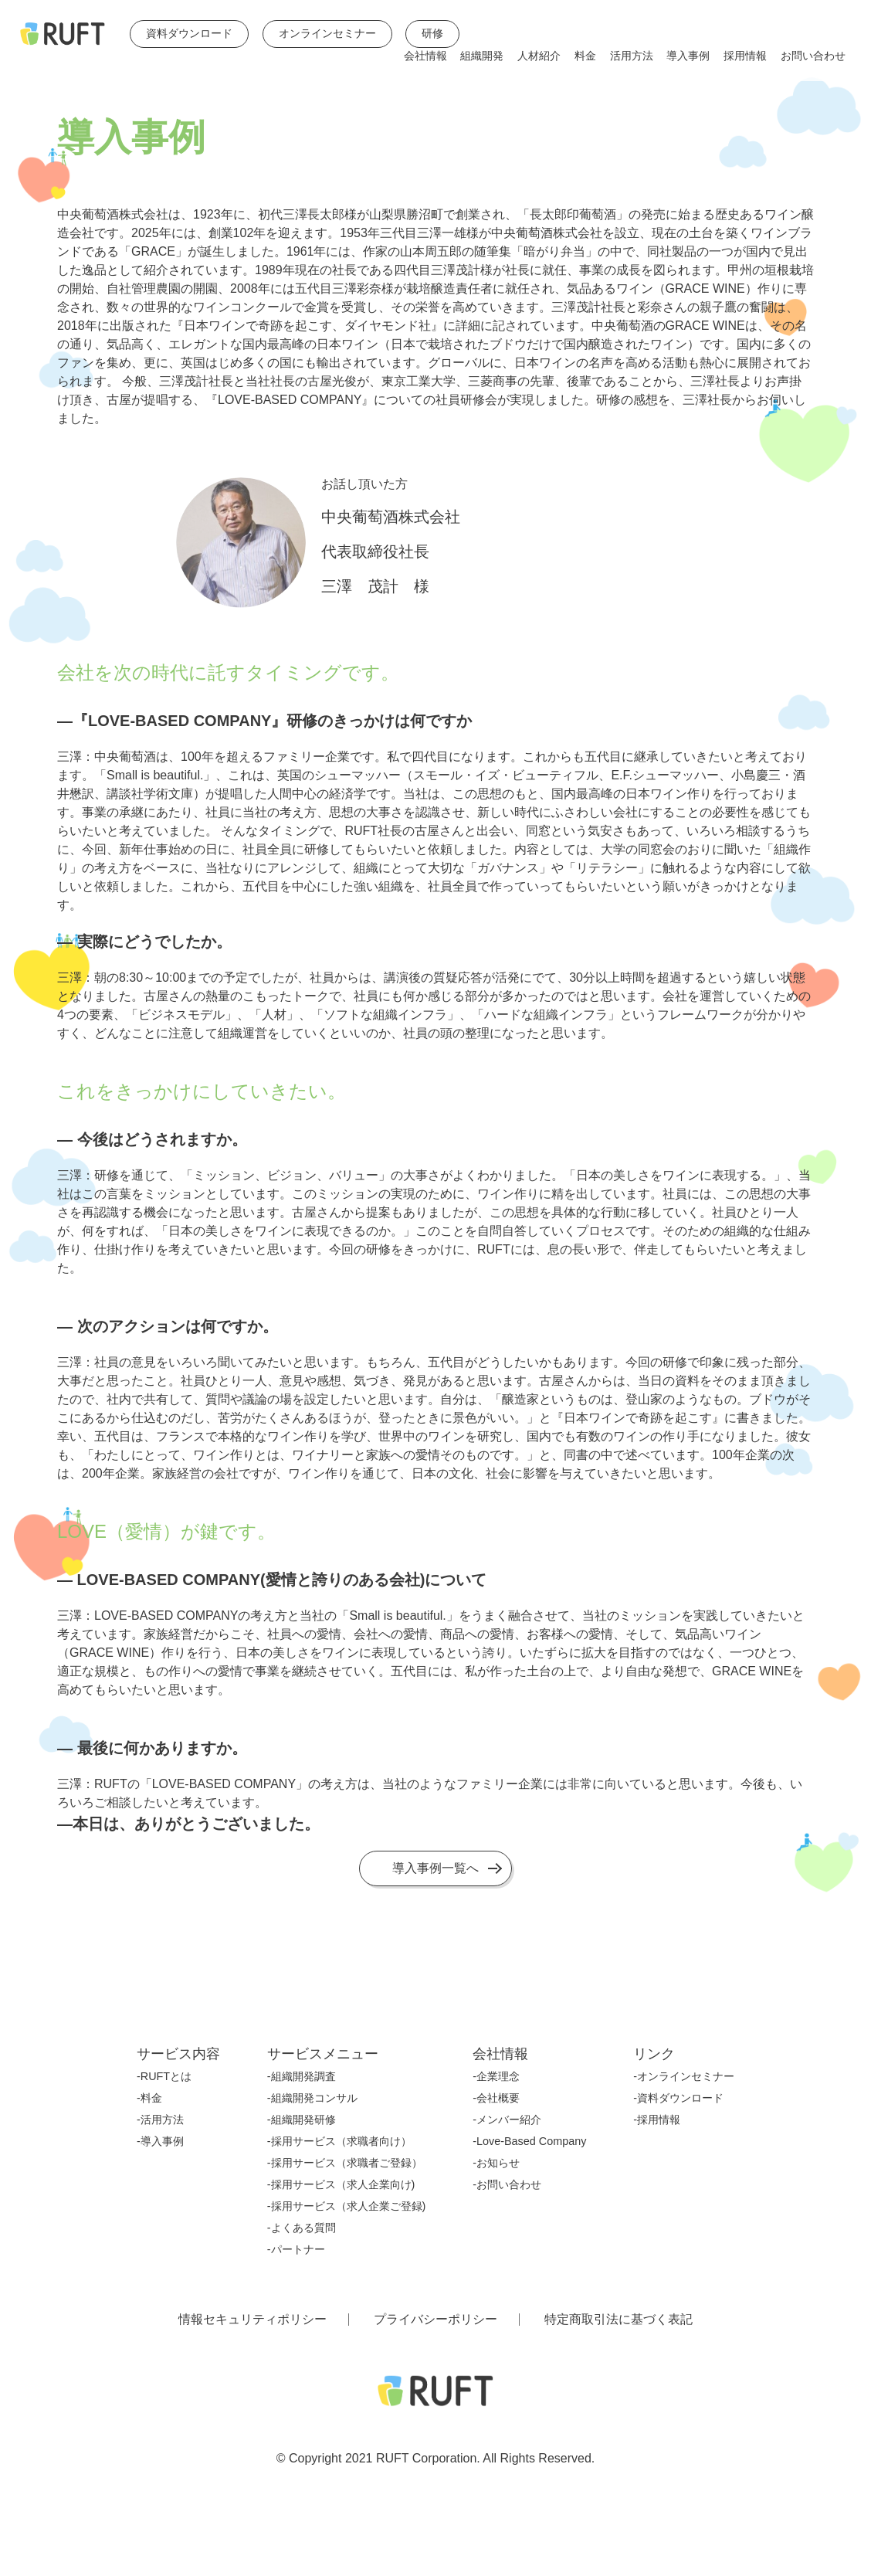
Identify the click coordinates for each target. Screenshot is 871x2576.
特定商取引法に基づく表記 (618, 2319)
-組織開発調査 (301, 2076)
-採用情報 (656, 2119)
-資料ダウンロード (678, 2098)
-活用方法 (160, 2119)
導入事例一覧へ (435, 1868)
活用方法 (631, 56)
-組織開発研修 (301, 2119)
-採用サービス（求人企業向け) (341, 2184)
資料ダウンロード (189, 33)
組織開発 (481, 56)
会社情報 (425, 56)
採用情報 (745, 56)
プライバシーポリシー (435, 2319)
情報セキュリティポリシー (252, 2319)
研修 (432, 33)
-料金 (149, 2098)
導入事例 (688, 56)
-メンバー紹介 (507, 2119)
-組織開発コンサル (312, 2098)
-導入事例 (160, 2141)
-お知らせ (496, 2163)
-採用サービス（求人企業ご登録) (346, 2206)
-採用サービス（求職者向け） (339, 2141)
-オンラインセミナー (683, 2076)
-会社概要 (496, 2098)
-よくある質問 (301, 2227)
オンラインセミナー (327, 33)
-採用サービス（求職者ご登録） (344, 2163)
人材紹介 (539, 56)
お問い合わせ (813, 56)
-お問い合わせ (507, 2184)
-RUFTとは (164, 2076)
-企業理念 (496, 2076)
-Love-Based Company (529, 2141)
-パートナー (296, 2249)
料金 (585, 56)
